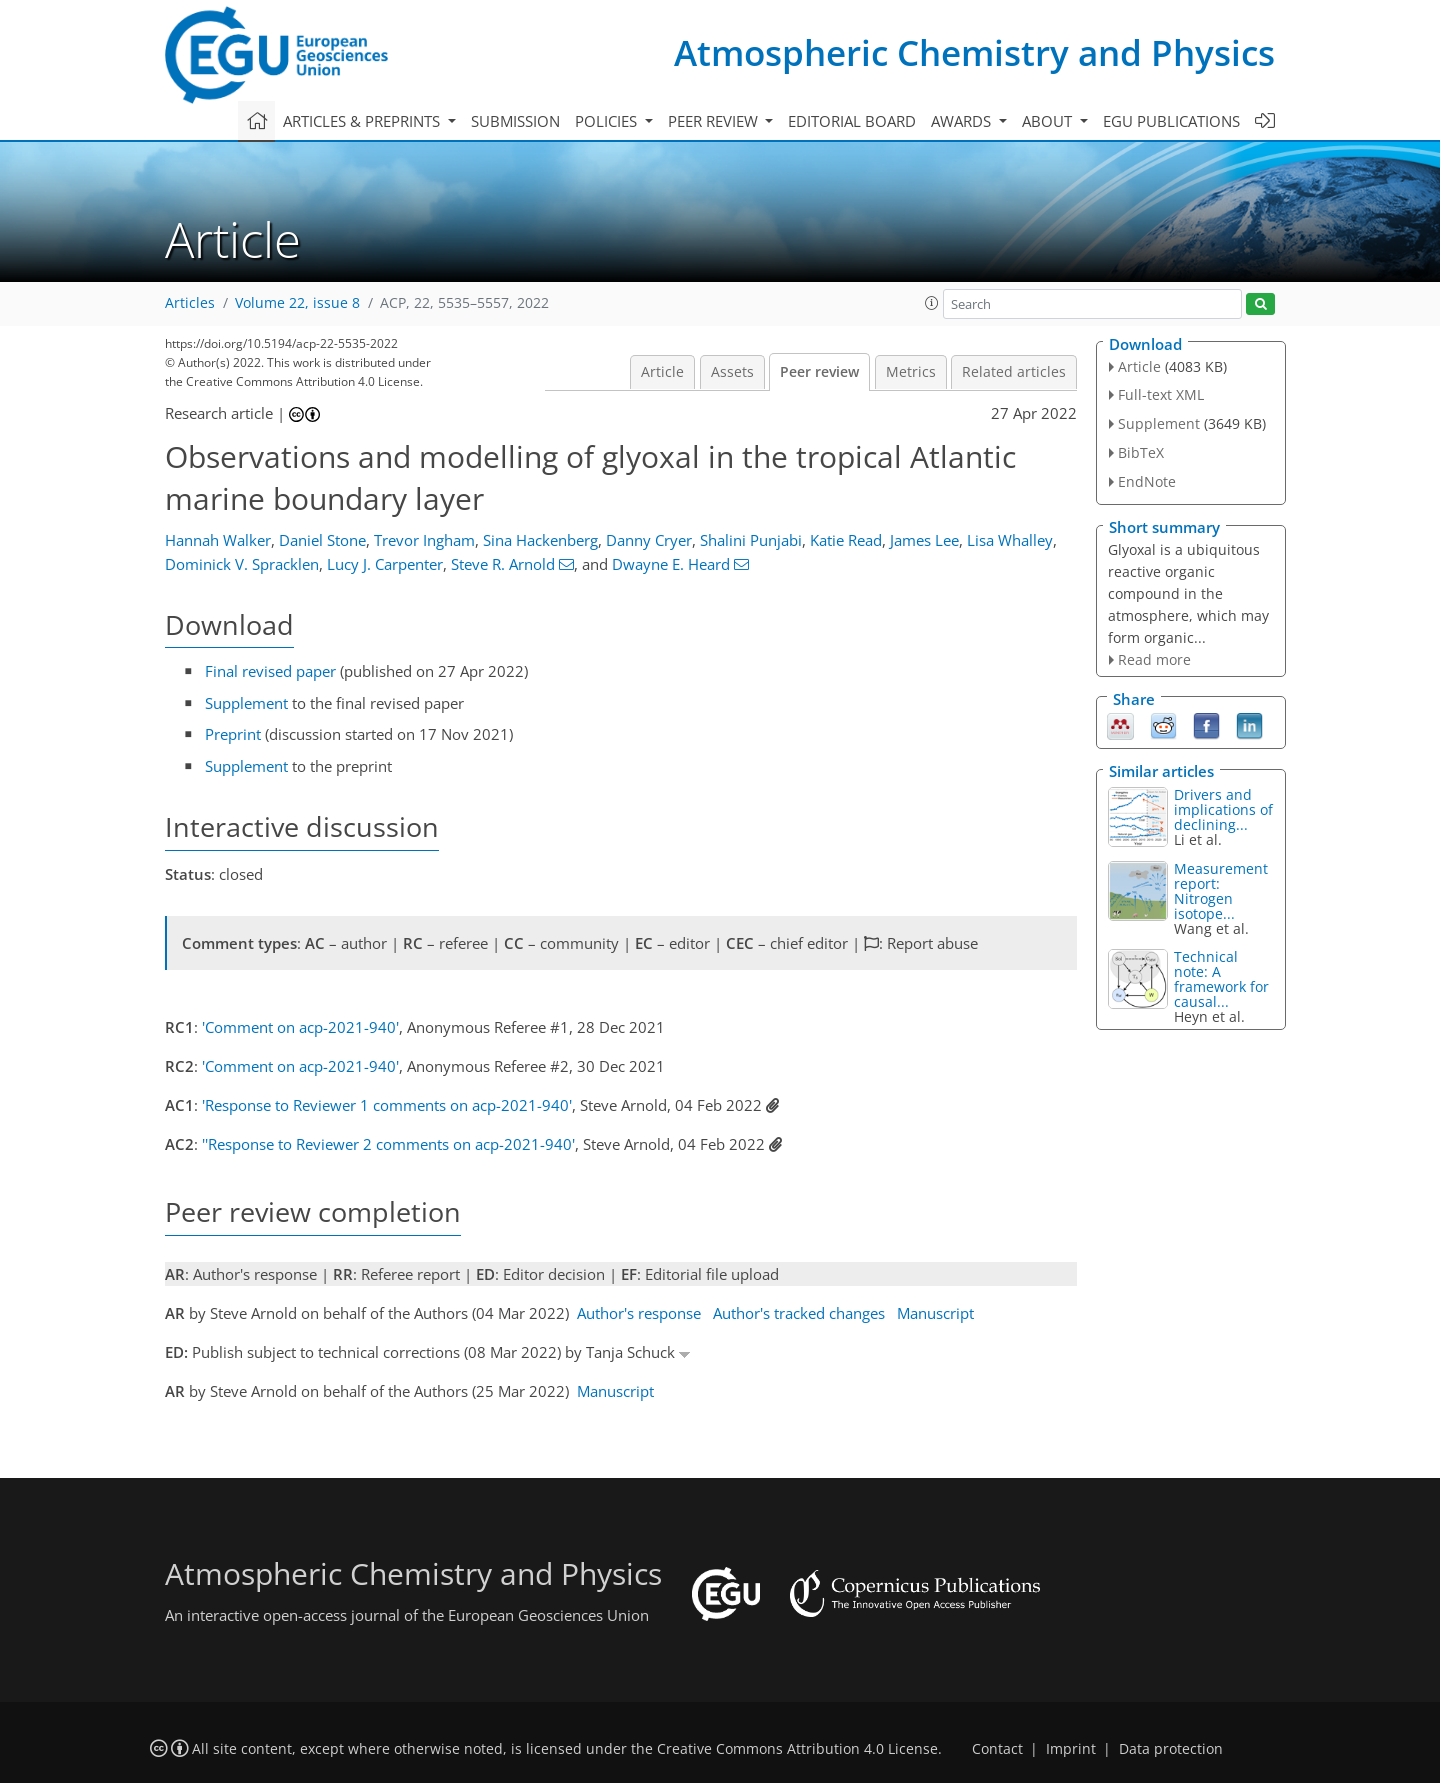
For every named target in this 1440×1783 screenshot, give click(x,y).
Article (662, 372)
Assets (732, 372)
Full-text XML (1161, 394)
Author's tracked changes (799, 1313)
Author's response (639, 1313)
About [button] (1049, 121)
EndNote (1147, 481)
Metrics (911, 372)
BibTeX (1141, 452)
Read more (1154, 659)
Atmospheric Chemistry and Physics (974, 52)
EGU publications (1171, 121)
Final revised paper (270, 671)
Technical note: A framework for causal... (1221, 979)
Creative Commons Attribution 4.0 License (797, 1749)
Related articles (1014, 372)
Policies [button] (608, 121)
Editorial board (852, 121)
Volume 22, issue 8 (297, 303)
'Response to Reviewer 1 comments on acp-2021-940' (387, 1105)
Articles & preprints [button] (363, 121)
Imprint (1071, 1749)
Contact (997, 1749)
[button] (932, 303)
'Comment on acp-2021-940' (300, 1027)
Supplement (246, 703)
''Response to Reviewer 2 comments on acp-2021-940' (388, 1144)
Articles (190, 303)
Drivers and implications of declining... (1223, 809)
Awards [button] (963, 121)
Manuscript (935, 1313)
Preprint (233, 734)
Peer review (819, 372)
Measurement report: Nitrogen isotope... (1221, 891)
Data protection (1171, 1749)
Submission (515, 121)
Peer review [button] (715, 121)
